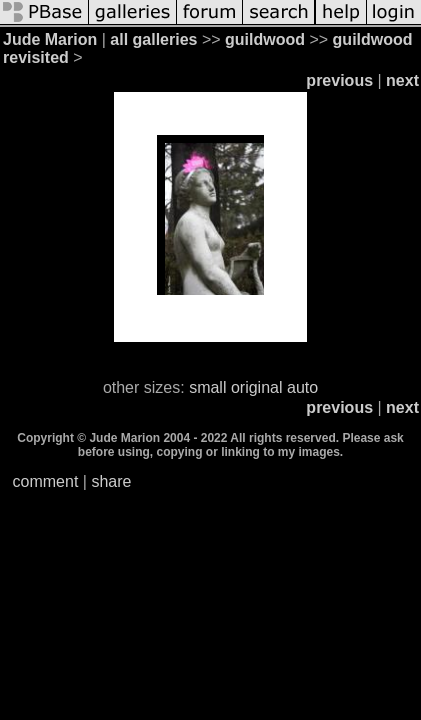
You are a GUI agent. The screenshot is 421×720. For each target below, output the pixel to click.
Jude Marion (50, 39)
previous (339, 80)
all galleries (153, 39)
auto (302, 387)
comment (46, 481)
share (111, 481)
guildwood (265, 39)
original (257, 387)
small (207, 387)
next (402, 80)
